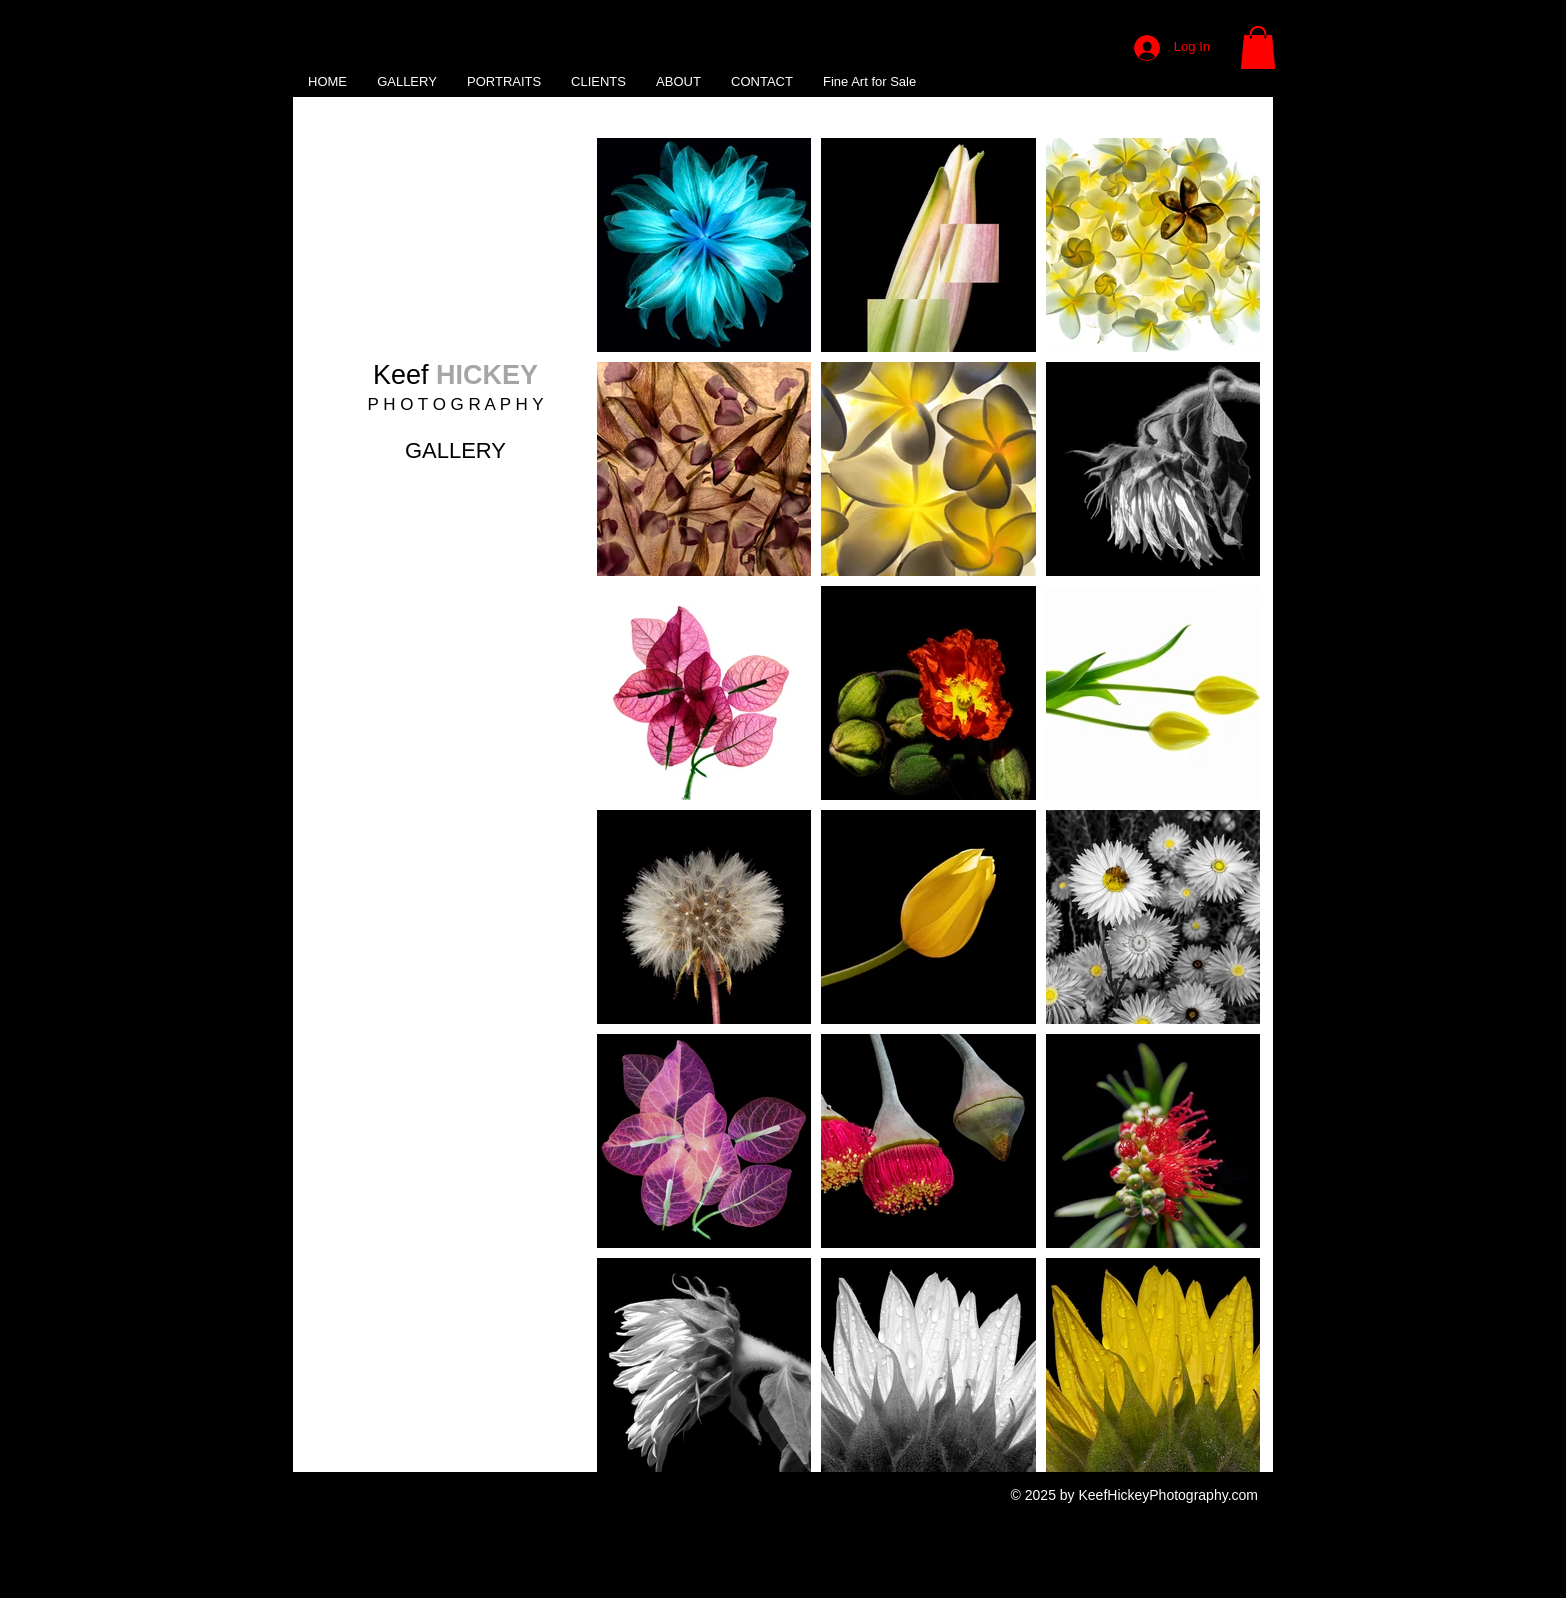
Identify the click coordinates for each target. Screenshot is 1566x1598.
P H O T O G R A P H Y (455, 404)
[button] (1258, 47)
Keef (455, 375)
